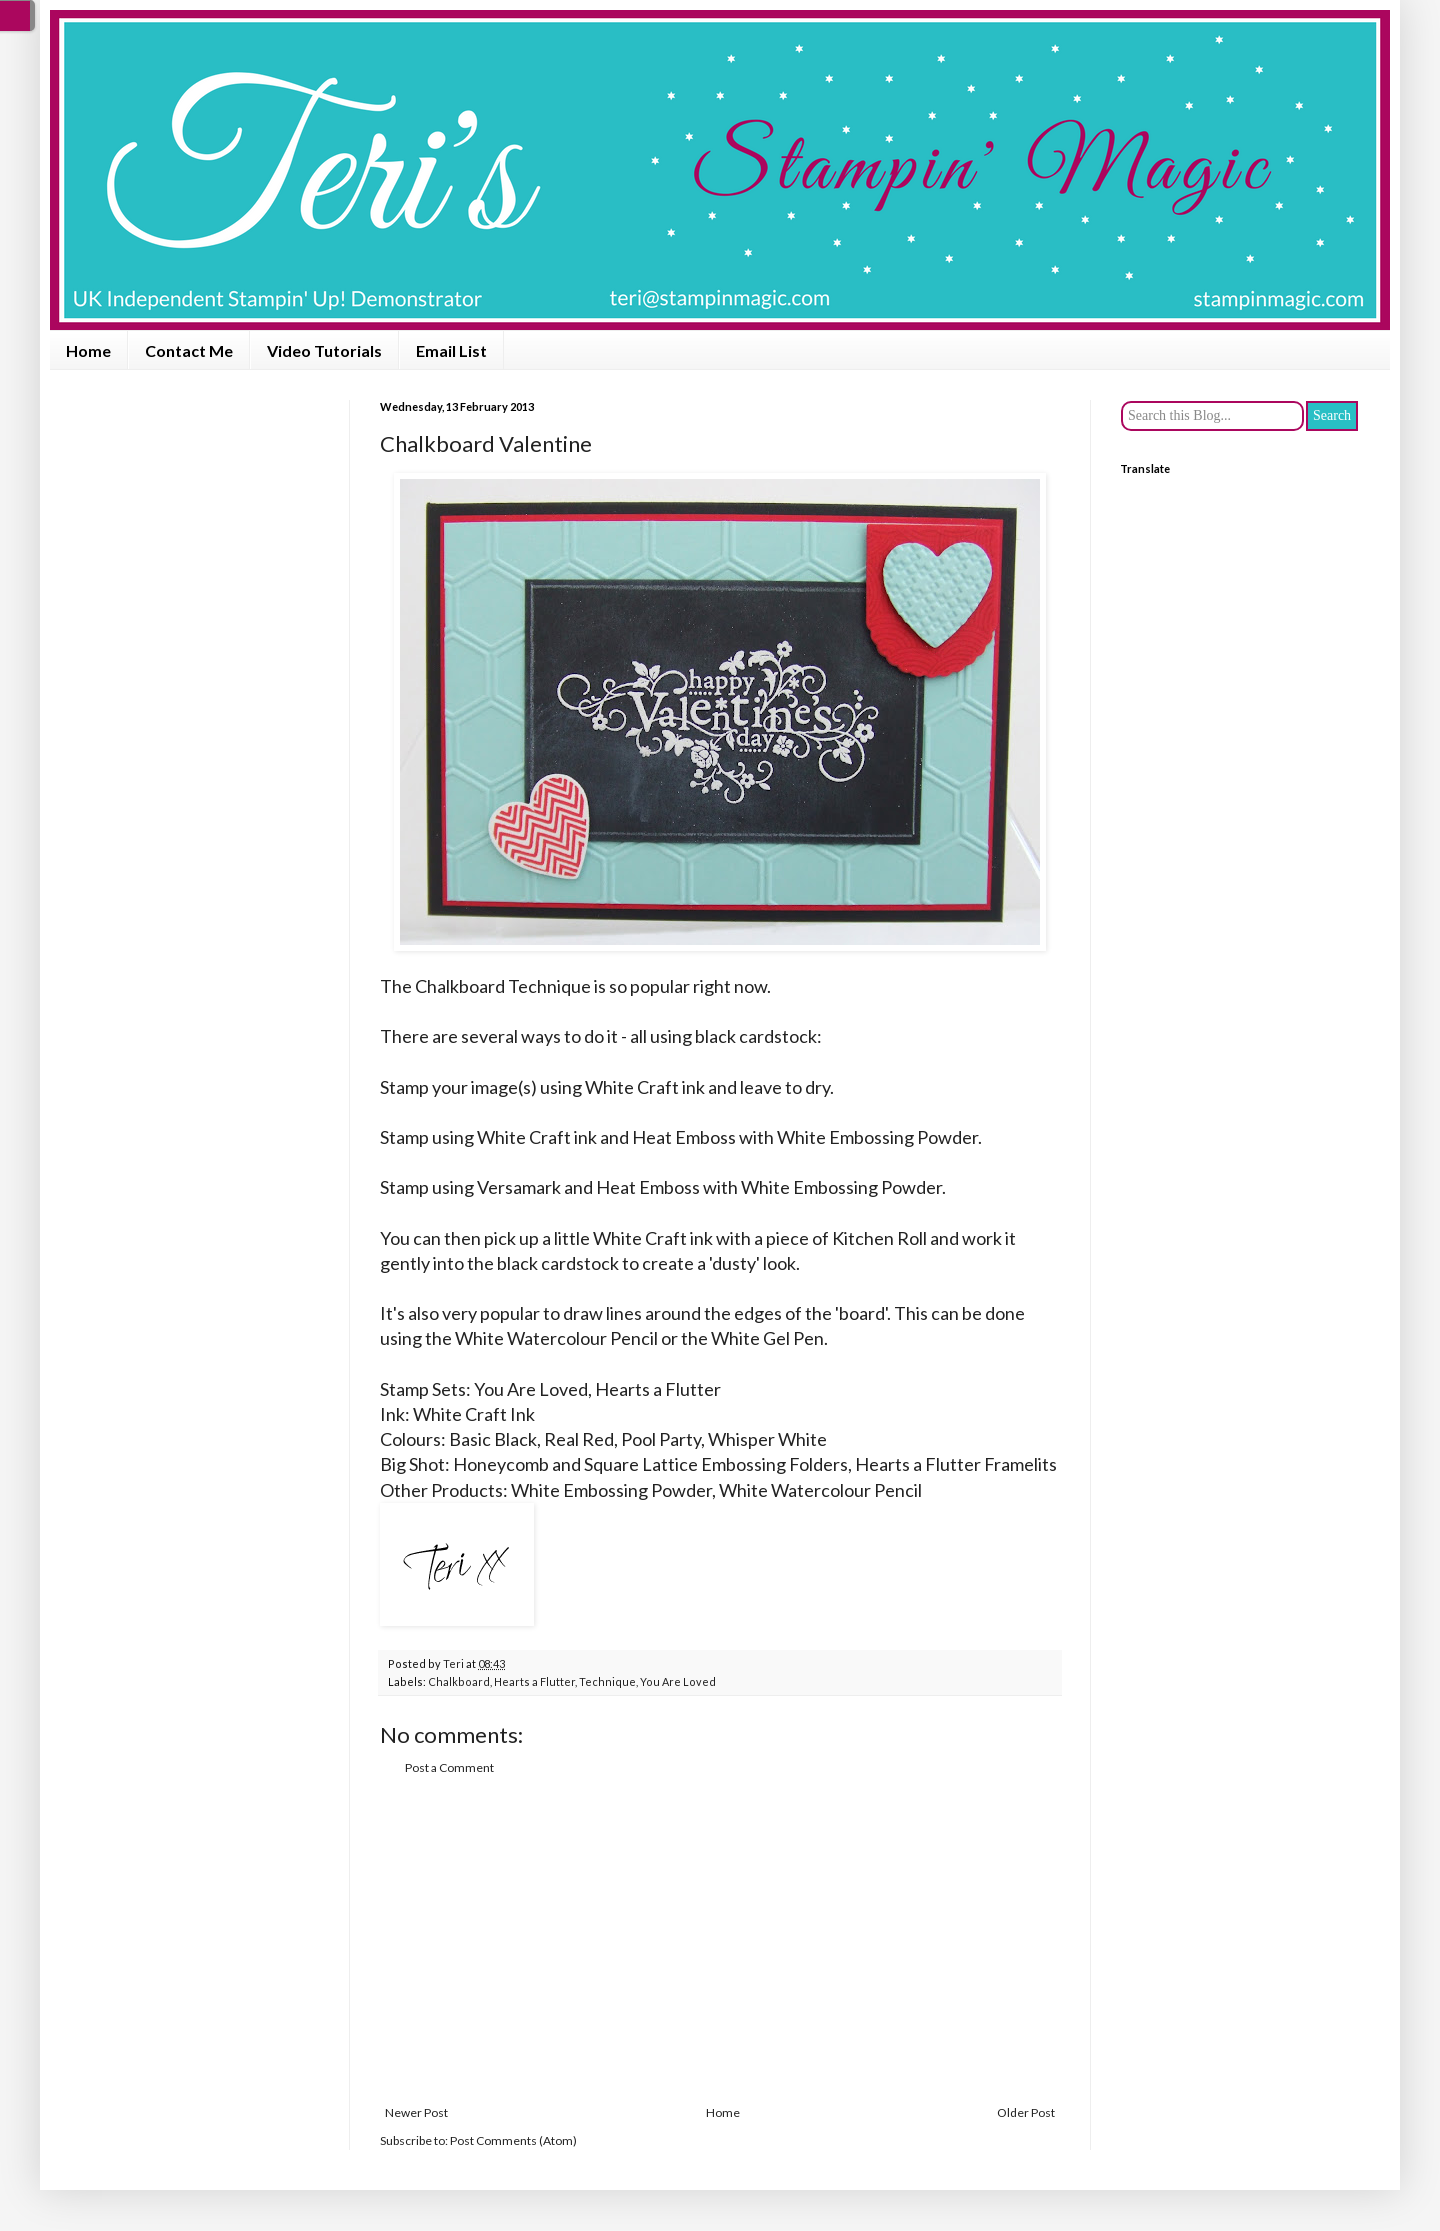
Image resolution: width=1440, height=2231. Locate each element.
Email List (451, 350)
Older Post (1026, 2112)
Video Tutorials (324, 350)
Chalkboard (459, 1681)
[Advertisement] (720, 1941)
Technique (607, 1681)
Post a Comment (449, 1767)
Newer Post (416, 2112)
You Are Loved (678, 1681)
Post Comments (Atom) (513, 2140)
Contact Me (189, 350)
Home (88, 350)
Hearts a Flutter (534, 1681)
